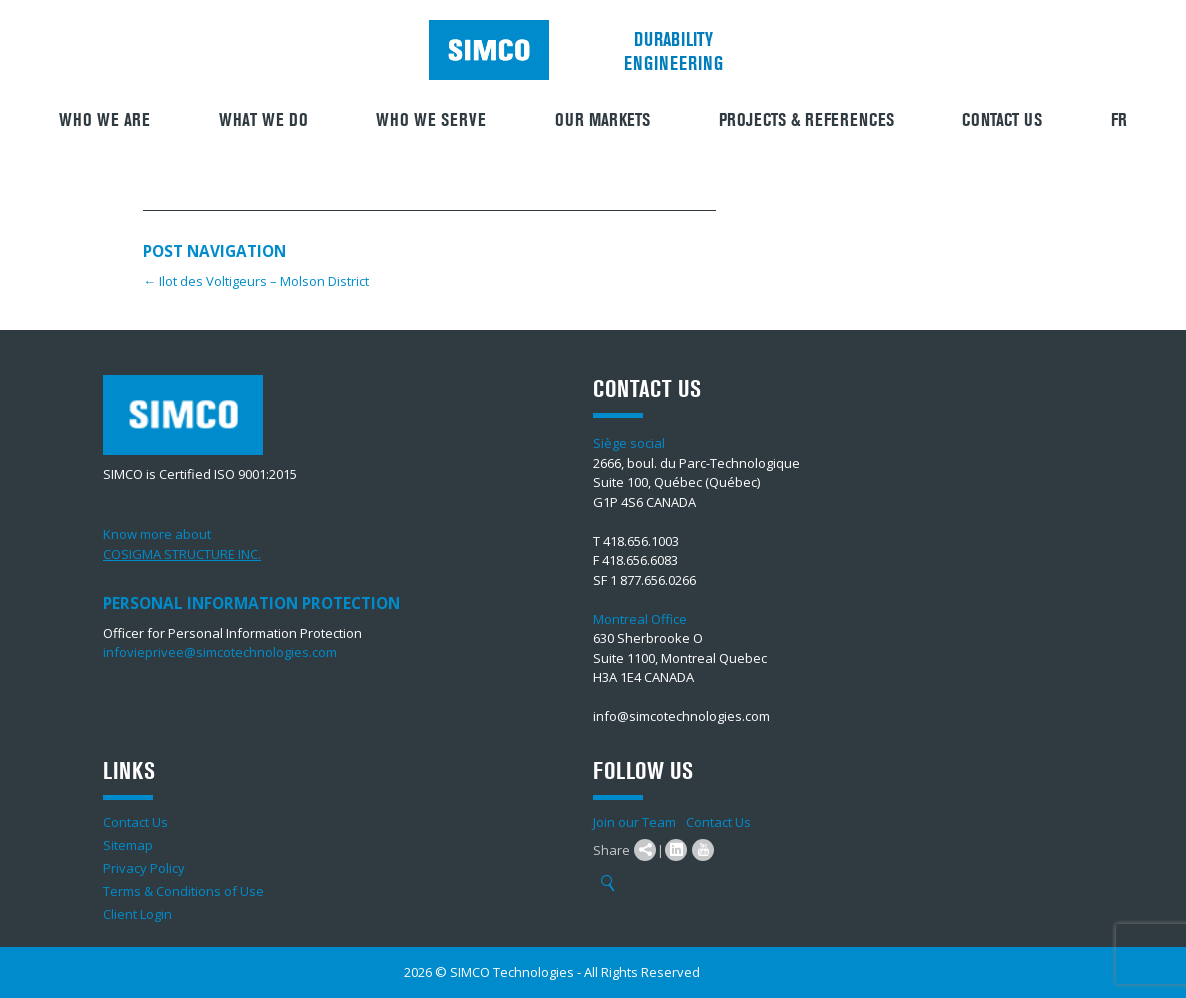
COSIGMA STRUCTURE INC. (182, 554)
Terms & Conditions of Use (183, 891)
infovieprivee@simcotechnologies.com (220, 652)
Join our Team (634, 822)
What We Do (263, 120)
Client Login (137, 914)
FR (1119, 120)
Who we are (104, 120)
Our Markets (602, 120)
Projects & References (806, 120)
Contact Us (1002, 120)
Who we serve (431, 120)
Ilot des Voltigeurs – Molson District (256, 281)
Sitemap (128, 845)
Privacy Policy (144, 868)
